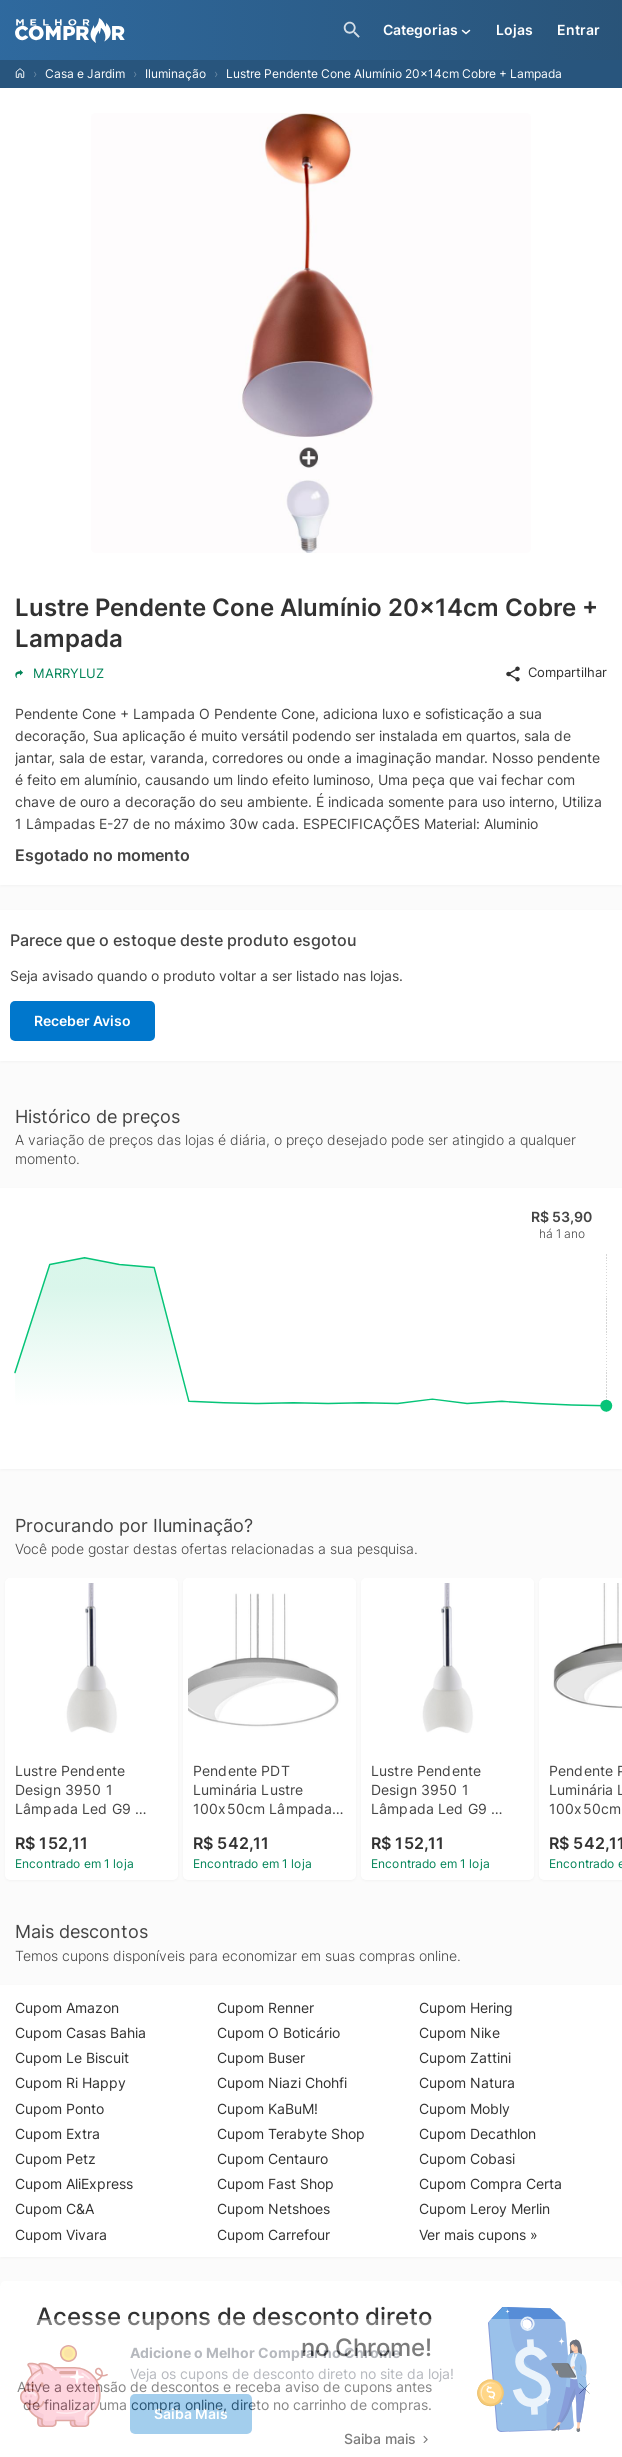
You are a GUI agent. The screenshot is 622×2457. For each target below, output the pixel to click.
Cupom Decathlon (477, 2133)
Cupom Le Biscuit (72, 2057)
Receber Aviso (82, 1020)
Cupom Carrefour (273, 2234)
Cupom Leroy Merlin (484, 2208)
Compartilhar (555, 673)
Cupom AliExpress (74, 2183)
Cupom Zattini (465, 2057)
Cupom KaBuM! (267, 2108)
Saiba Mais (191, 2413)
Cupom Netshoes (273, 2208)
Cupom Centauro (272, 2158)
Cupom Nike (459, 2032)
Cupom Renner (265, 2007)
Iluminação (175, 73)
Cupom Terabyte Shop (291, 2133)
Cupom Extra (57, 2133)
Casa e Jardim (85, 73)
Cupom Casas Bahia (80, 2032)
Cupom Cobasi (467, 2158)
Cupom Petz (55, 2158)
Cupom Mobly (464, 2108)
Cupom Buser (261, 2057)
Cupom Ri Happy (70, 2082)
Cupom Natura (467, 2082)
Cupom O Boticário (278, 2032)
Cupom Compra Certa (490, 2183)
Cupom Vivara (61, 2234)
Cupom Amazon (67, 2007)
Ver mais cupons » (478, 2234)
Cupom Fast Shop (275, 2183)
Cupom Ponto (59, 2108)
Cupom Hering (466, 2007)
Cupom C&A (54, 2208)
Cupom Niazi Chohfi (282, 2082)
